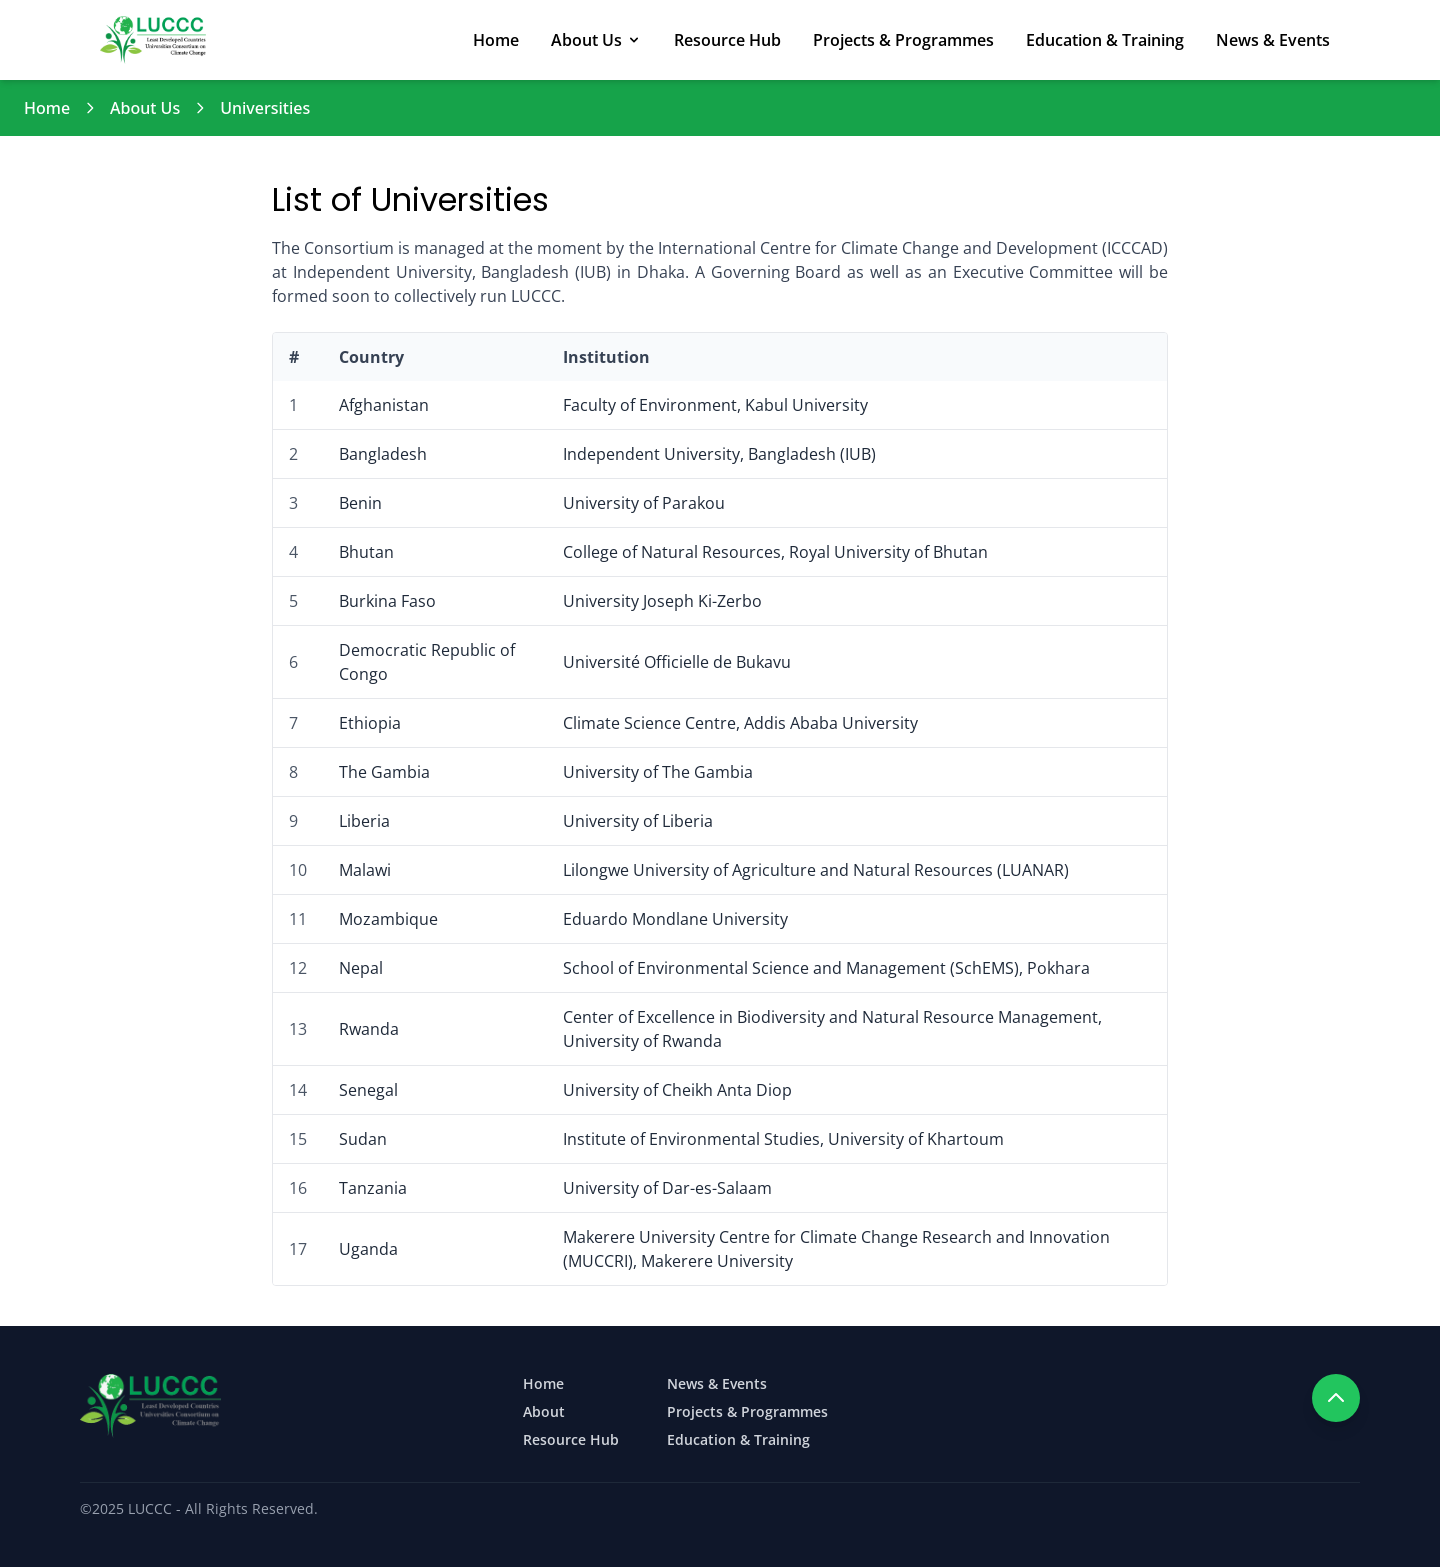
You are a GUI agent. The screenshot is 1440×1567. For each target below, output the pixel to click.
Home (496, 40)
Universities (265, 108)
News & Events (1273, 40)
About (544, 1411)
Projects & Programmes (903, 40)
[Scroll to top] (1336, 1398)
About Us (596, 40)
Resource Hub (727, 40)
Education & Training (1105, 40)
